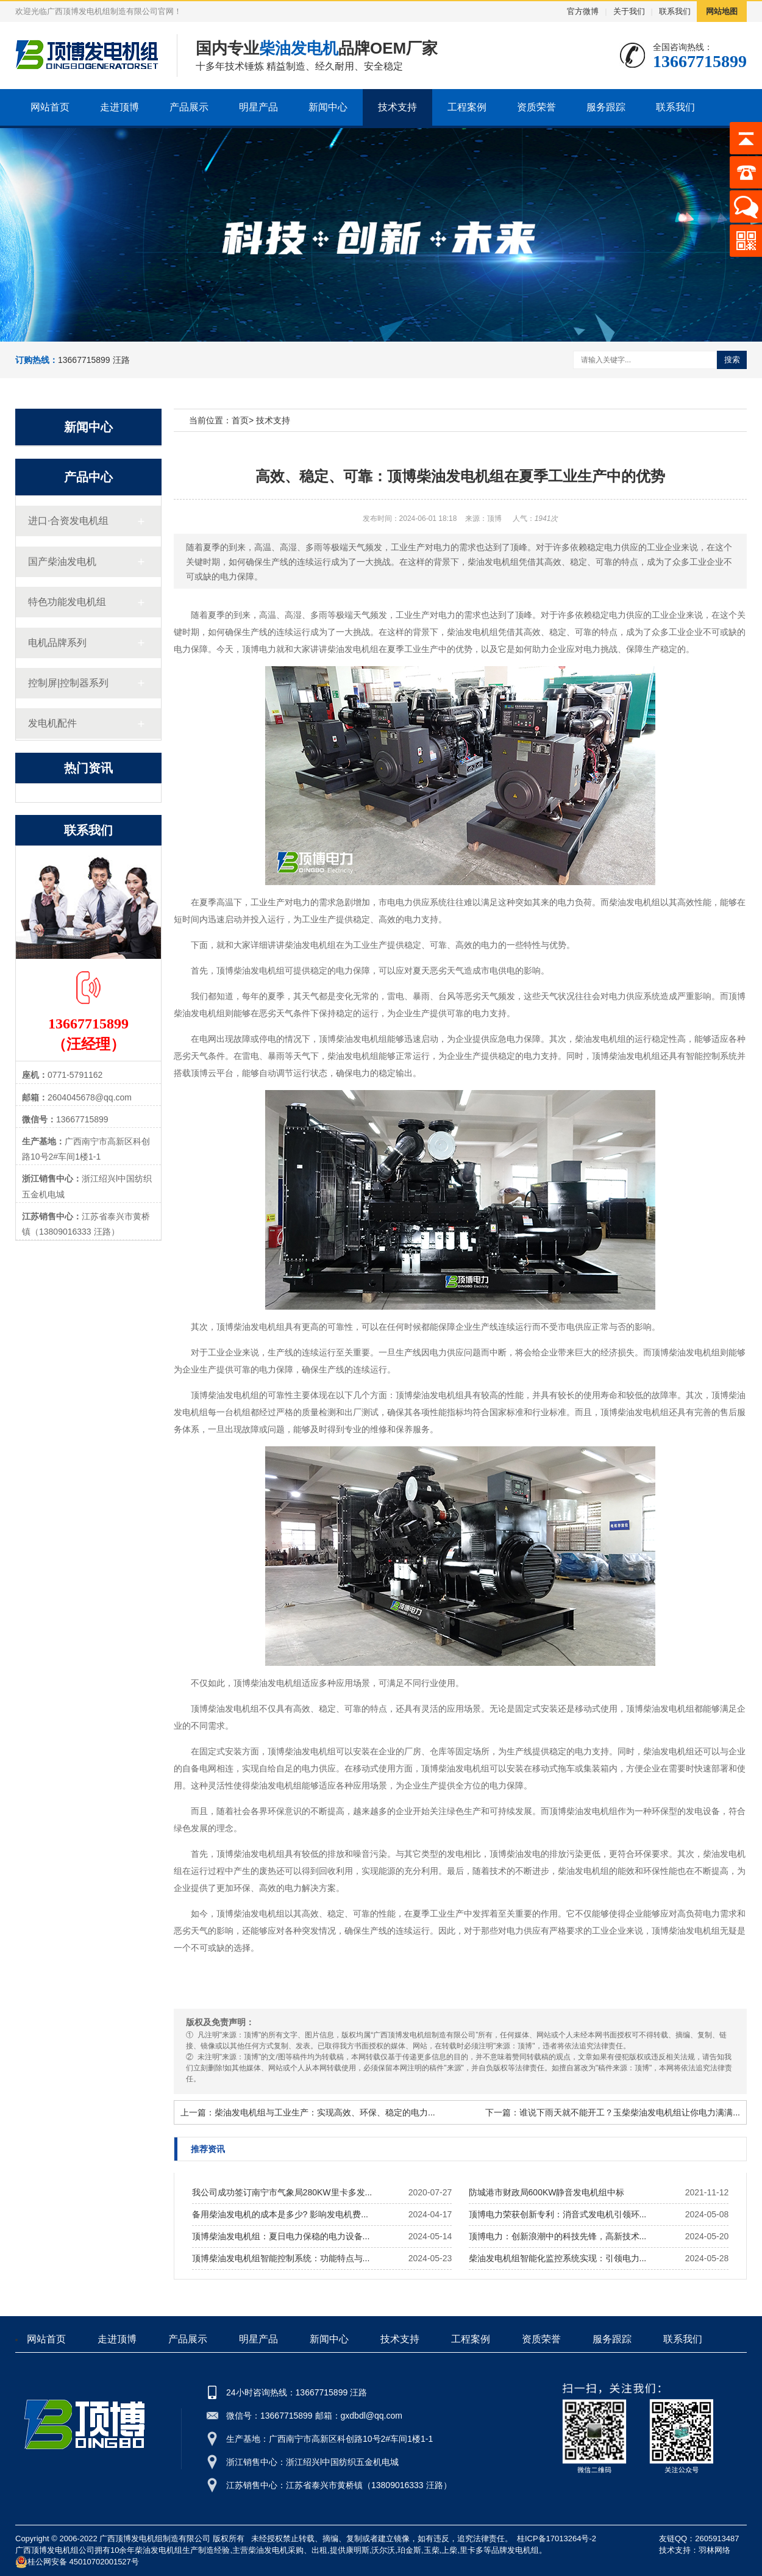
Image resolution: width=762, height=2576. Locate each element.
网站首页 (49, 107)
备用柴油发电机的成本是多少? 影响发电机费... (280, 2214)
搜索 (732, 359)
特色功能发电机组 (67, 602)
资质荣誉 (536, 107)
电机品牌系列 (57, 642)
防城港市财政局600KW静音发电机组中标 (547, 2192)
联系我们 (675, 11)
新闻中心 (327, 107)
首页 (240, 420)
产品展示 (188, 107)
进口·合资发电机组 (68, 520)
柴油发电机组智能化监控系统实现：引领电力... (558, 2258)
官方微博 (583, 11)
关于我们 (629, 11)
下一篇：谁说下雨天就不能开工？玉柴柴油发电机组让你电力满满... (612, 2112)
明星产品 (258, 107)
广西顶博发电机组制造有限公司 (154, 2538)
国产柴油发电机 (62, 561)
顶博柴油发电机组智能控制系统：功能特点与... (281, 2258)
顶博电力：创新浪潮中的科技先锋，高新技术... (558, 2236)
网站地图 (722, 11)
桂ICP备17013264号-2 (556, 2538)
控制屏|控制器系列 (68, 683)
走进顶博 (119, 107)
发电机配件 (52, 723)
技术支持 (397, 107)
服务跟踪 (605, 107)
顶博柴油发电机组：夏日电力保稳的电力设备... (281, 2236)
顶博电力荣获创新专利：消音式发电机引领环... (558, 2214)
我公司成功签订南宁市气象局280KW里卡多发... (282, 2192)
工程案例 (466, 107)
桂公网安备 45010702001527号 (77, 2562)
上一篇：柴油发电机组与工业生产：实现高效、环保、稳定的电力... (307, 2112)
